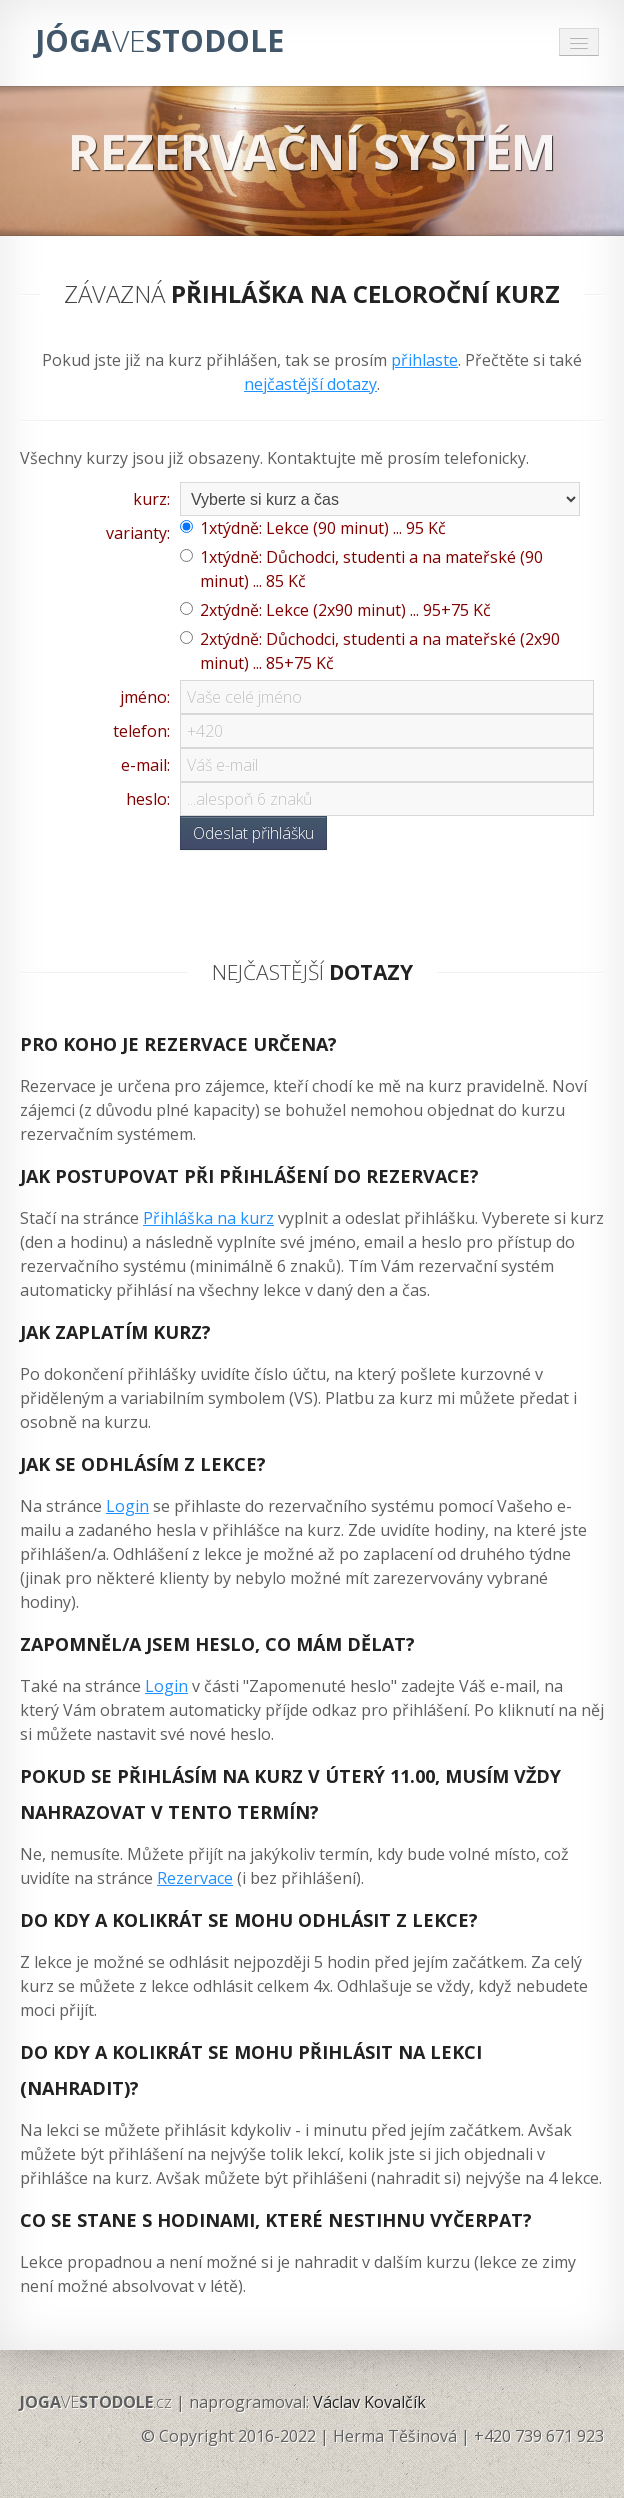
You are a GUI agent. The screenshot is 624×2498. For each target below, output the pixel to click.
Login (127, 1506)
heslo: (148, 799)
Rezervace (195, 1878)
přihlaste (424, 360)
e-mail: (145, 765)
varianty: (138, 533)
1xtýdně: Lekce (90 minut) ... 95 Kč (323, 528)
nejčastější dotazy (310, 384)
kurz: (151, 499)
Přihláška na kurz (208, 1218)
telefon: (141, 731)
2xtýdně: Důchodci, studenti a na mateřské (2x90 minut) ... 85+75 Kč (380, 651)
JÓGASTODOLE (159, 40)
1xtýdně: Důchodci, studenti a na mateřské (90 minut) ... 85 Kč (371, 569)
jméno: (145, 697)
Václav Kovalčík (369, 2402)
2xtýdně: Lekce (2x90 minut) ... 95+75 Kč (345, 610)
